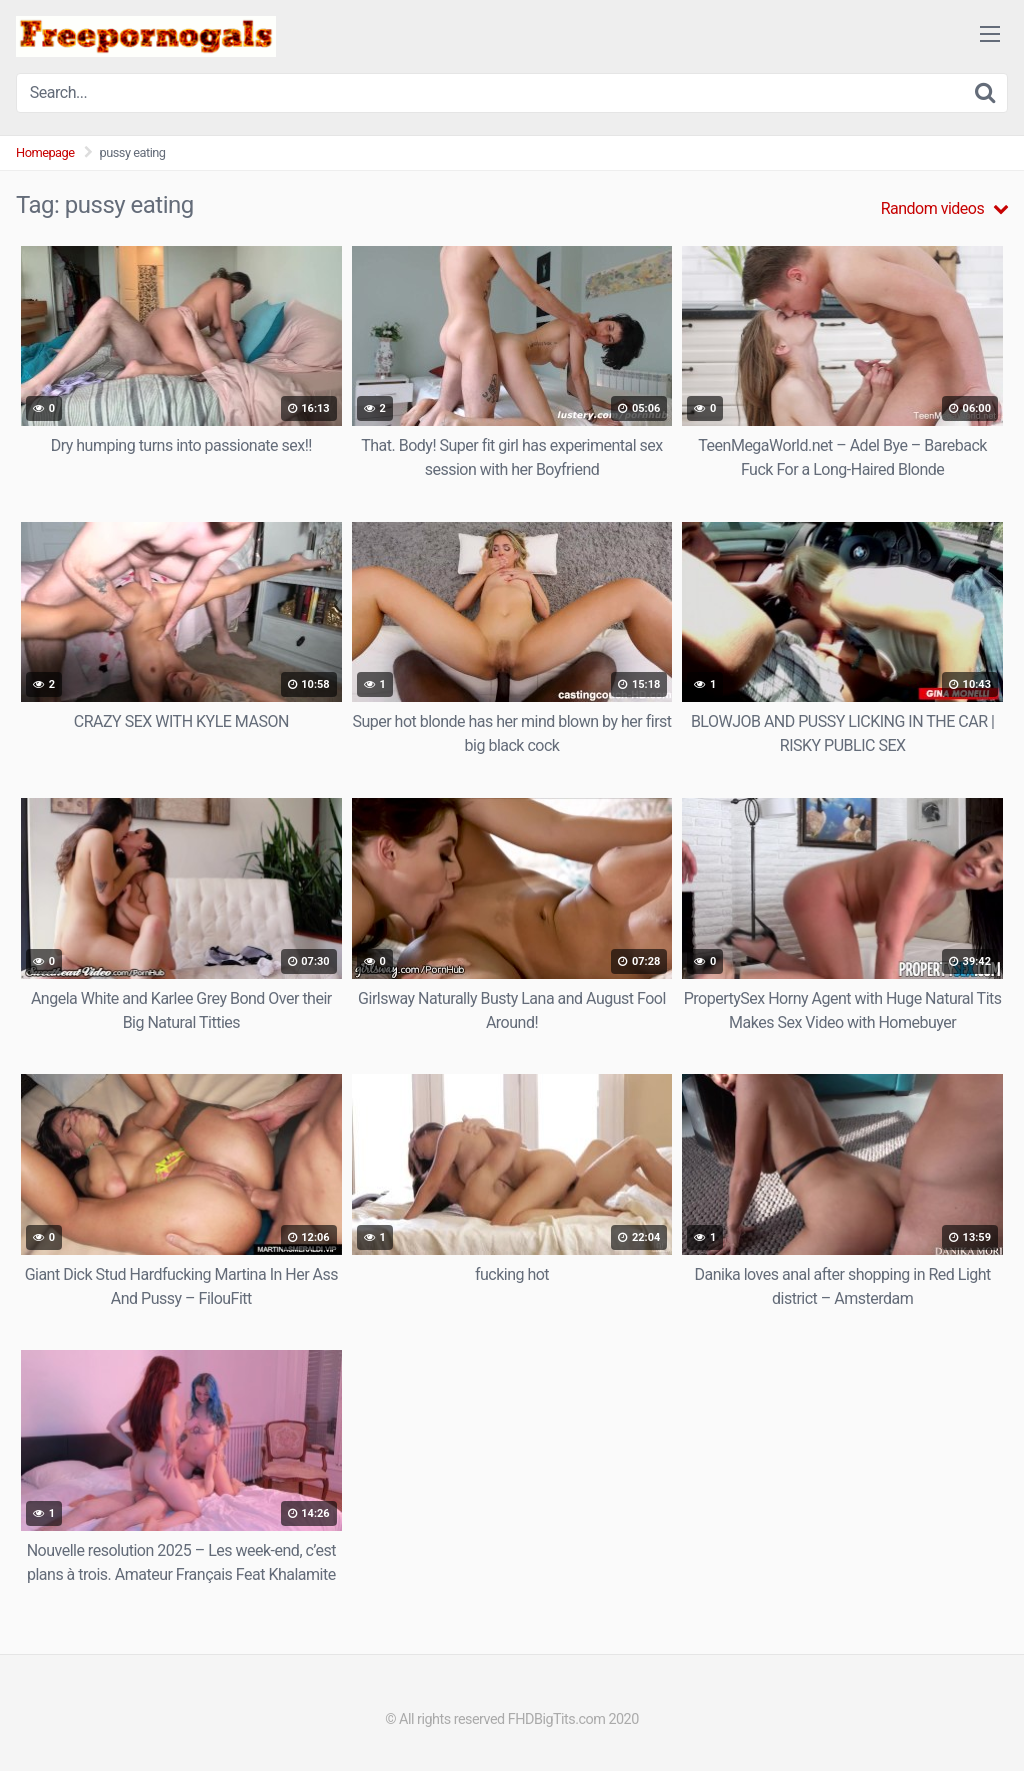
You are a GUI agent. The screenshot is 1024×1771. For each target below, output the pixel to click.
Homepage (45, 152)
